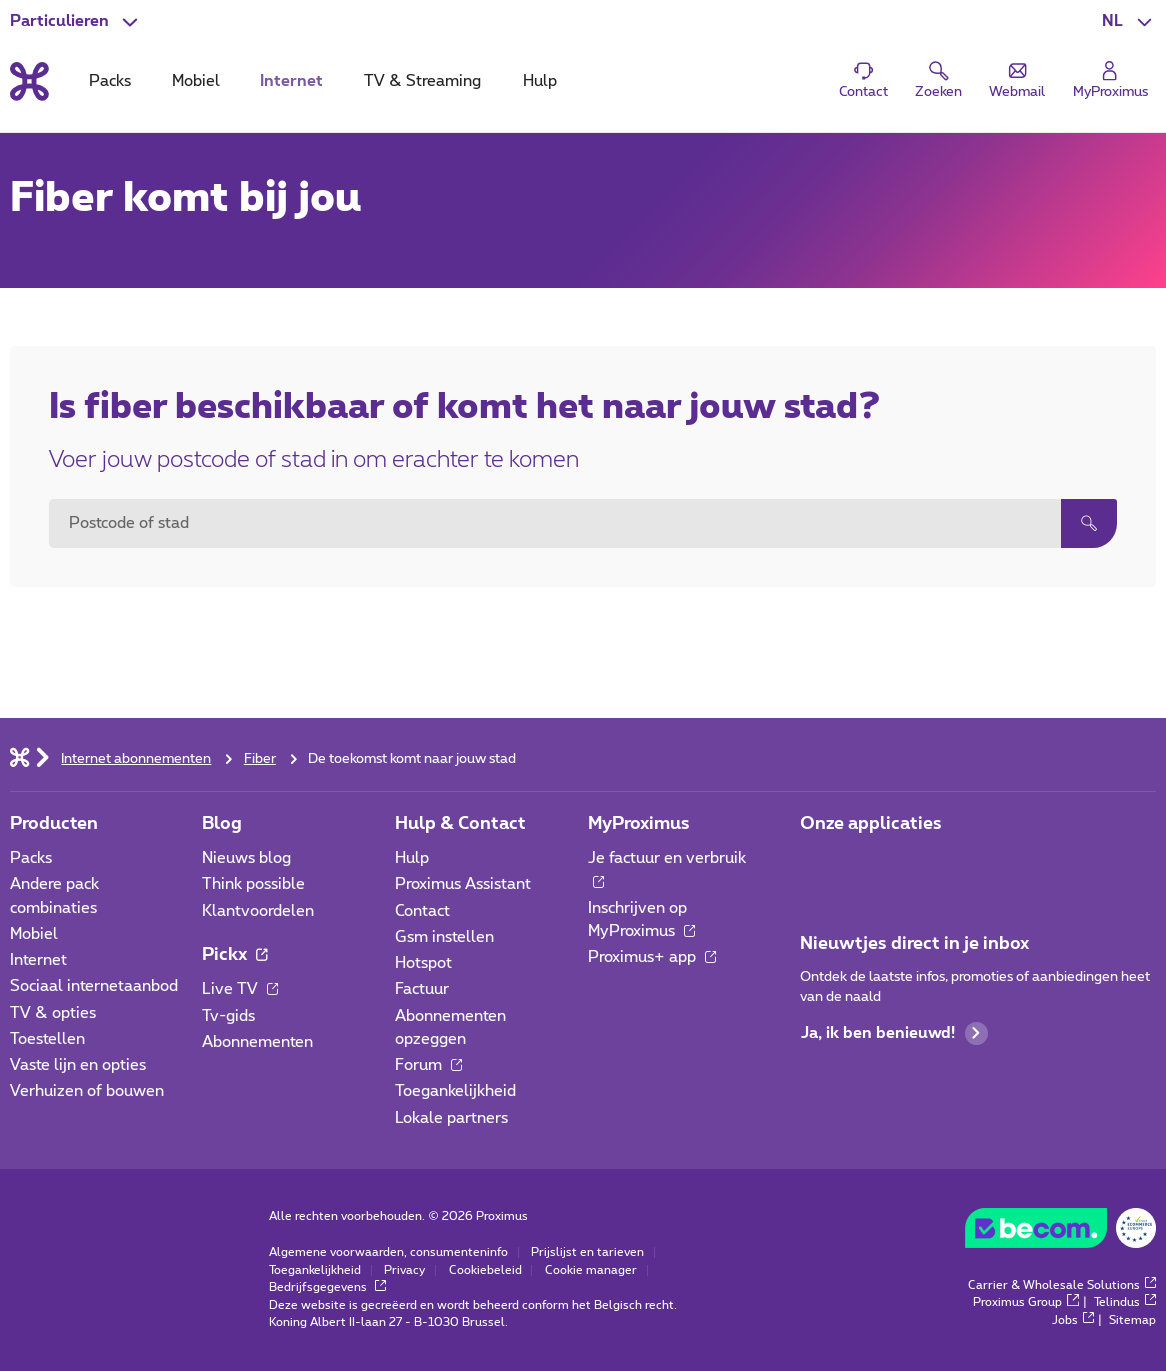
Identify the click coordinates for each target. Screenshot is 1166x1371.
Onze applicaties (871, 823)
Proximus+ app (652, 957)
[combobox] (555, 523)
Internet (38, 960)
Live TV (240, 989)
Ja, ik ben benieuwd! (894, 1033)
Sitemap (1132, 1320)
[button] (1129, 21)
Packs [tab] (110, 81)
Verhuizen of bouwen (87, 1091)
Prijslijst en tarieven (587, 1252)
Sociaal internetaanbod (94, 986)
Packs (31, 858)
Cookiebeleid (485, 1270)
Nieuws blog (246, 858)
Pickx (235, 954)
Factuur (422, 989)
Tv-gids (228, 1016)
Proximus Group (1026, 1302)
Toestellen (47, 1039)
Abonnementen (257, 1042)
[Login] (1110, 80)
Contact (422, 911)
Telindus (1125, 1302)
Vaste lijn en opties (78, 1065)
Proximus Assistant (463, 884)
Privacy (404, 1270)
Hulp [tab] (540, 81)
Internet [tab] (291, 81)
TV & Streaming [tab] (422, 81)
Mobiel (34, 934)
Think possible (253, 884)
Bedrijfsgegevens (328, 1287)
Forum (429, 1065)
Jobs (1073, 1320)
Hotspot (423, 963)
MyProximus (639, 823)
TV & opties (53, 1013)
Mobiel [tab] (196, 81)
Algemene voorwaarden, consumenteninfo (388, 1252)
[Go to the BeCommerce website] (1061, 1233)
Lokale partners (451, 1118)
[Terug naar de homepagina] (29, 81)
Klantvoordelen (258, 911)
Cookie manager (591, 1270)
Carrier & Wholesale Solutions (1062, 1285)
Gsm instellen (444, 937)
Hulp (412, 858)
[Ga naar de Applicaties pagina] (817, 864)
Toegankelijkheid (455, 1091)
